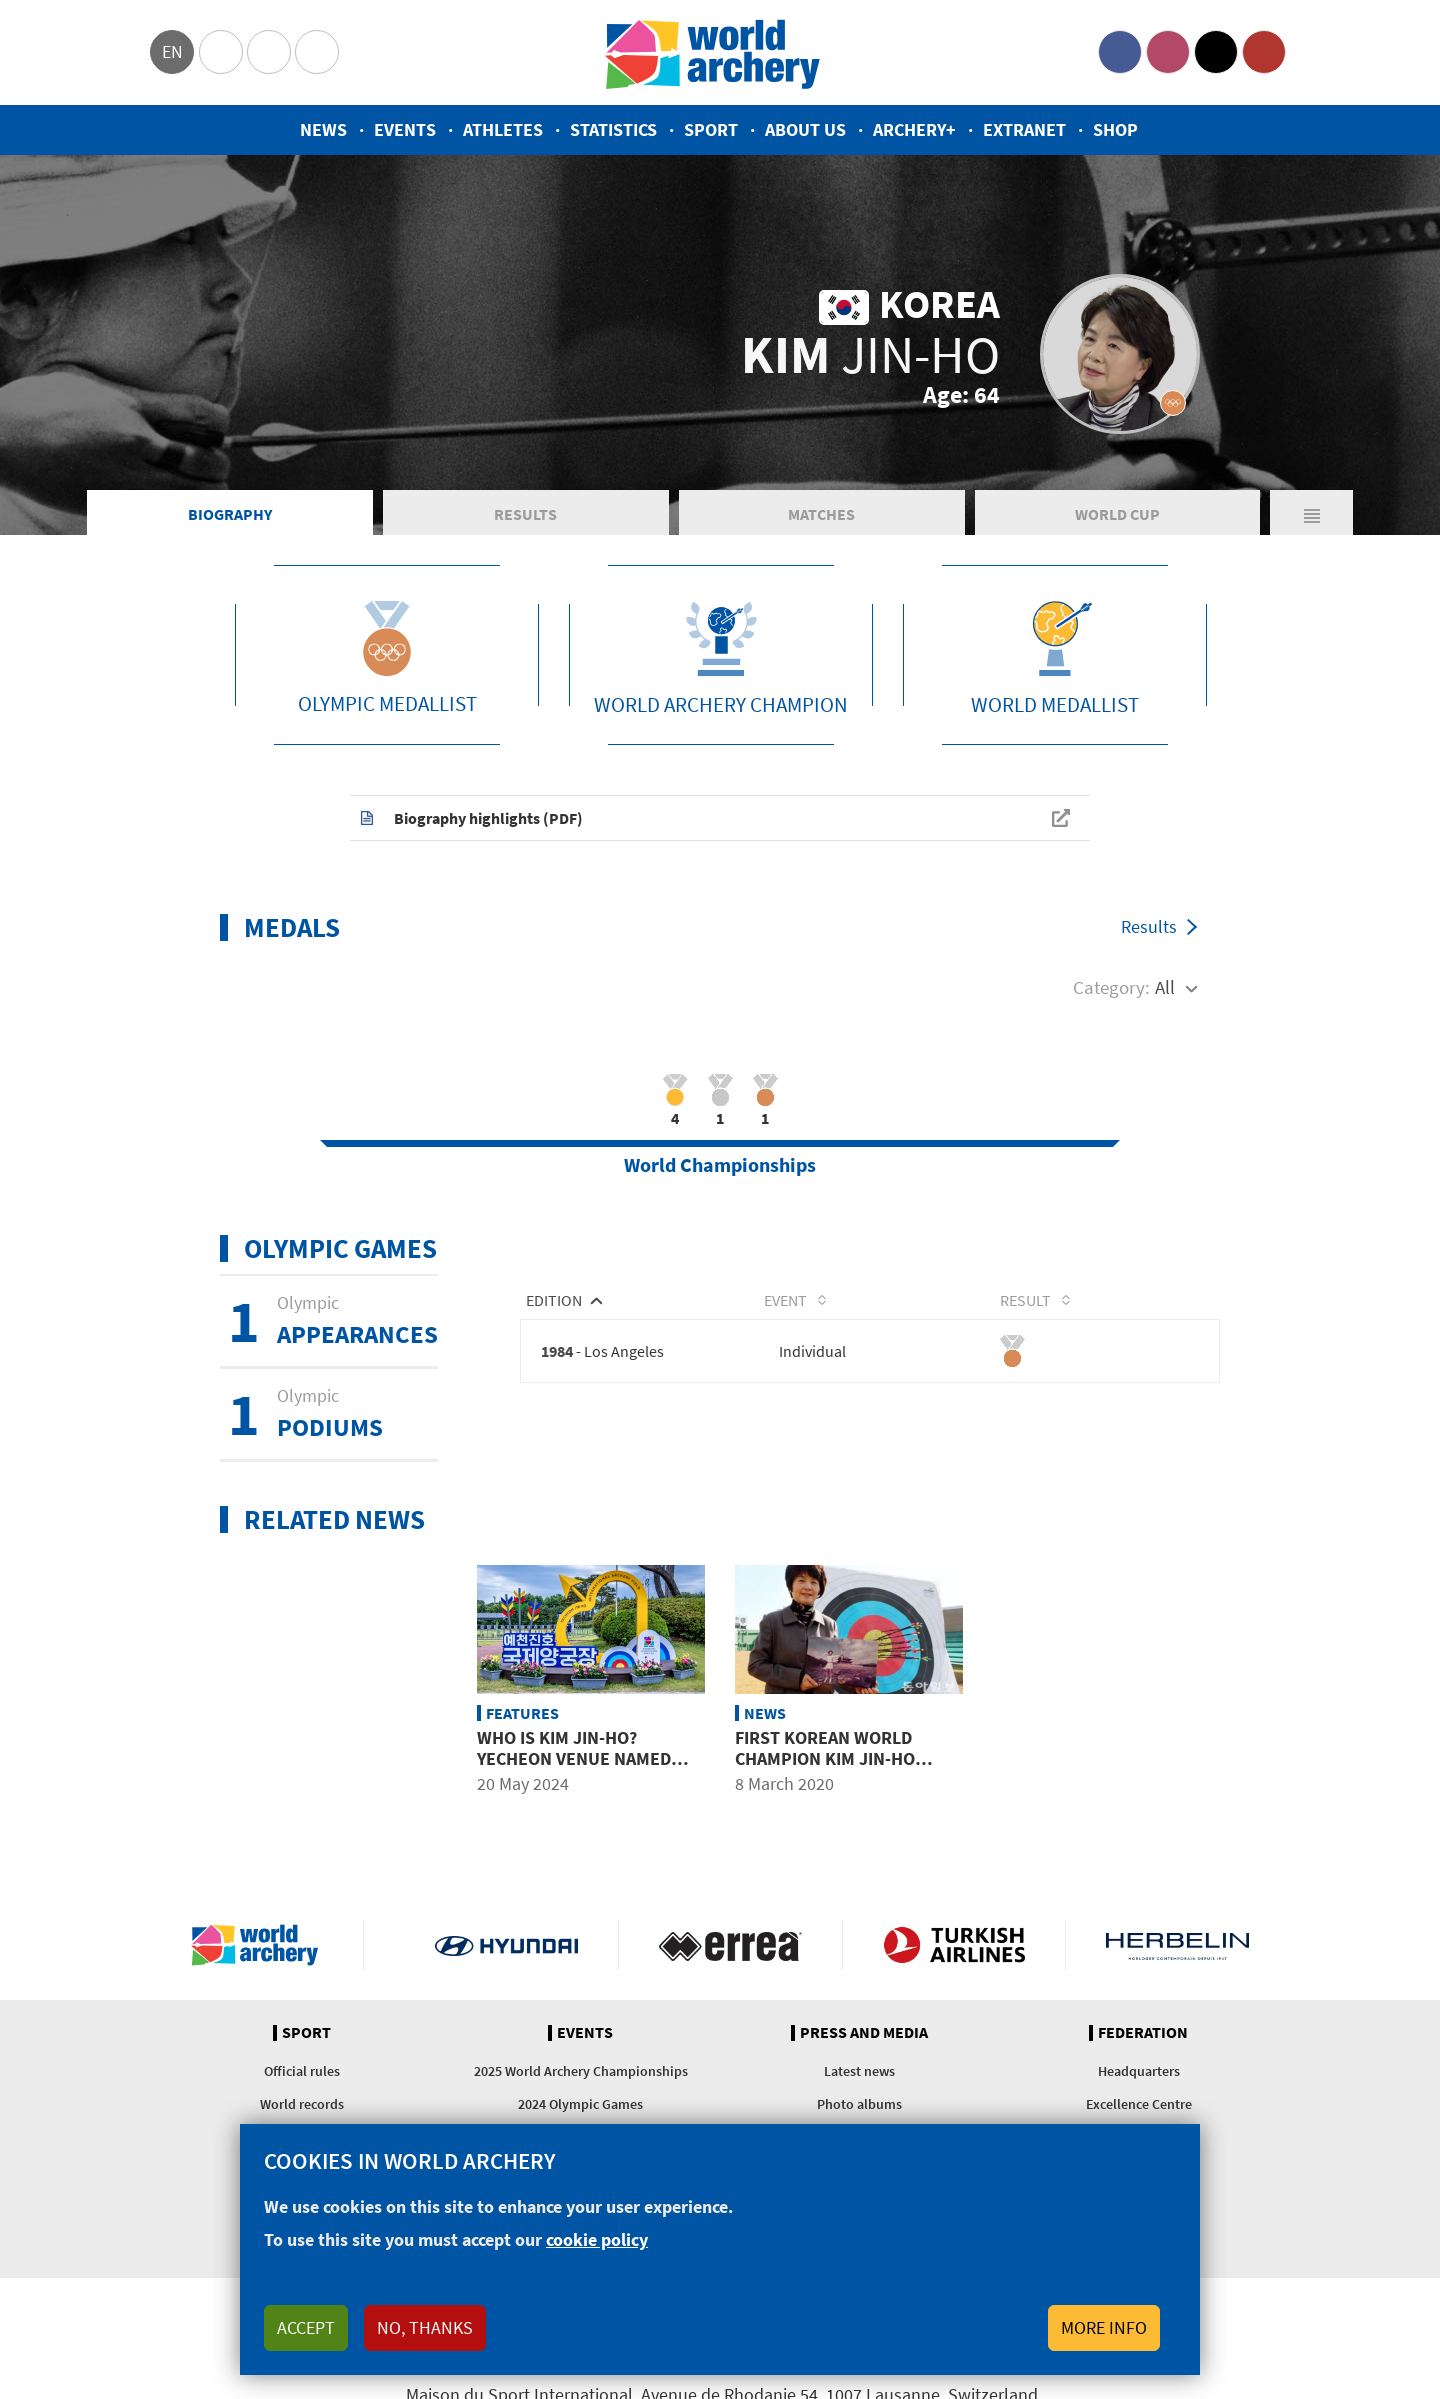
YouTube (1264, 52)
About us (805, 129)
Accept (306, 2327)
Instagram (1168, 52)
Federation (1143, 2033)
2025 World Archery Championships (581, 2071)
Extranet (1024, 129)
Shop (1115, 129)
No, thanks (425, 2327)
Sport (711, 129)
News (323, 129)
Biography (230, 514)
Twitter (1216, 52)
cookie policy (597, 2239)
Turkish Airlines (954, 1945)
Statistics (613, 129)
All (1165, 987)
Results (525, 514)
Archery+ (914, 129)
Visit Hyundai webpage (506, 1945)
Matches (821, 514)
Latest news (859, 2071)
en (172, 51)
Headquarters (1139, 2071)
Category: (1111, 987)
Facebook (1120, 52)
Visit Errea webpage (730, 1945)
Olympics (221, 52)
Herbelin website (1177, 1945)
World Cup (1117, 514)
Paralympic (269, 52)
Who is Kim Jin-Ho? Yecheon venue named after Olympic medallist (584, 1759)
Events (405, 129)
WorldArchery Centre (317, 52)
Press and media (864, 2033)
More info (1104, 2327)
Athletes (503, 129)
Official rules (302, 2071)
